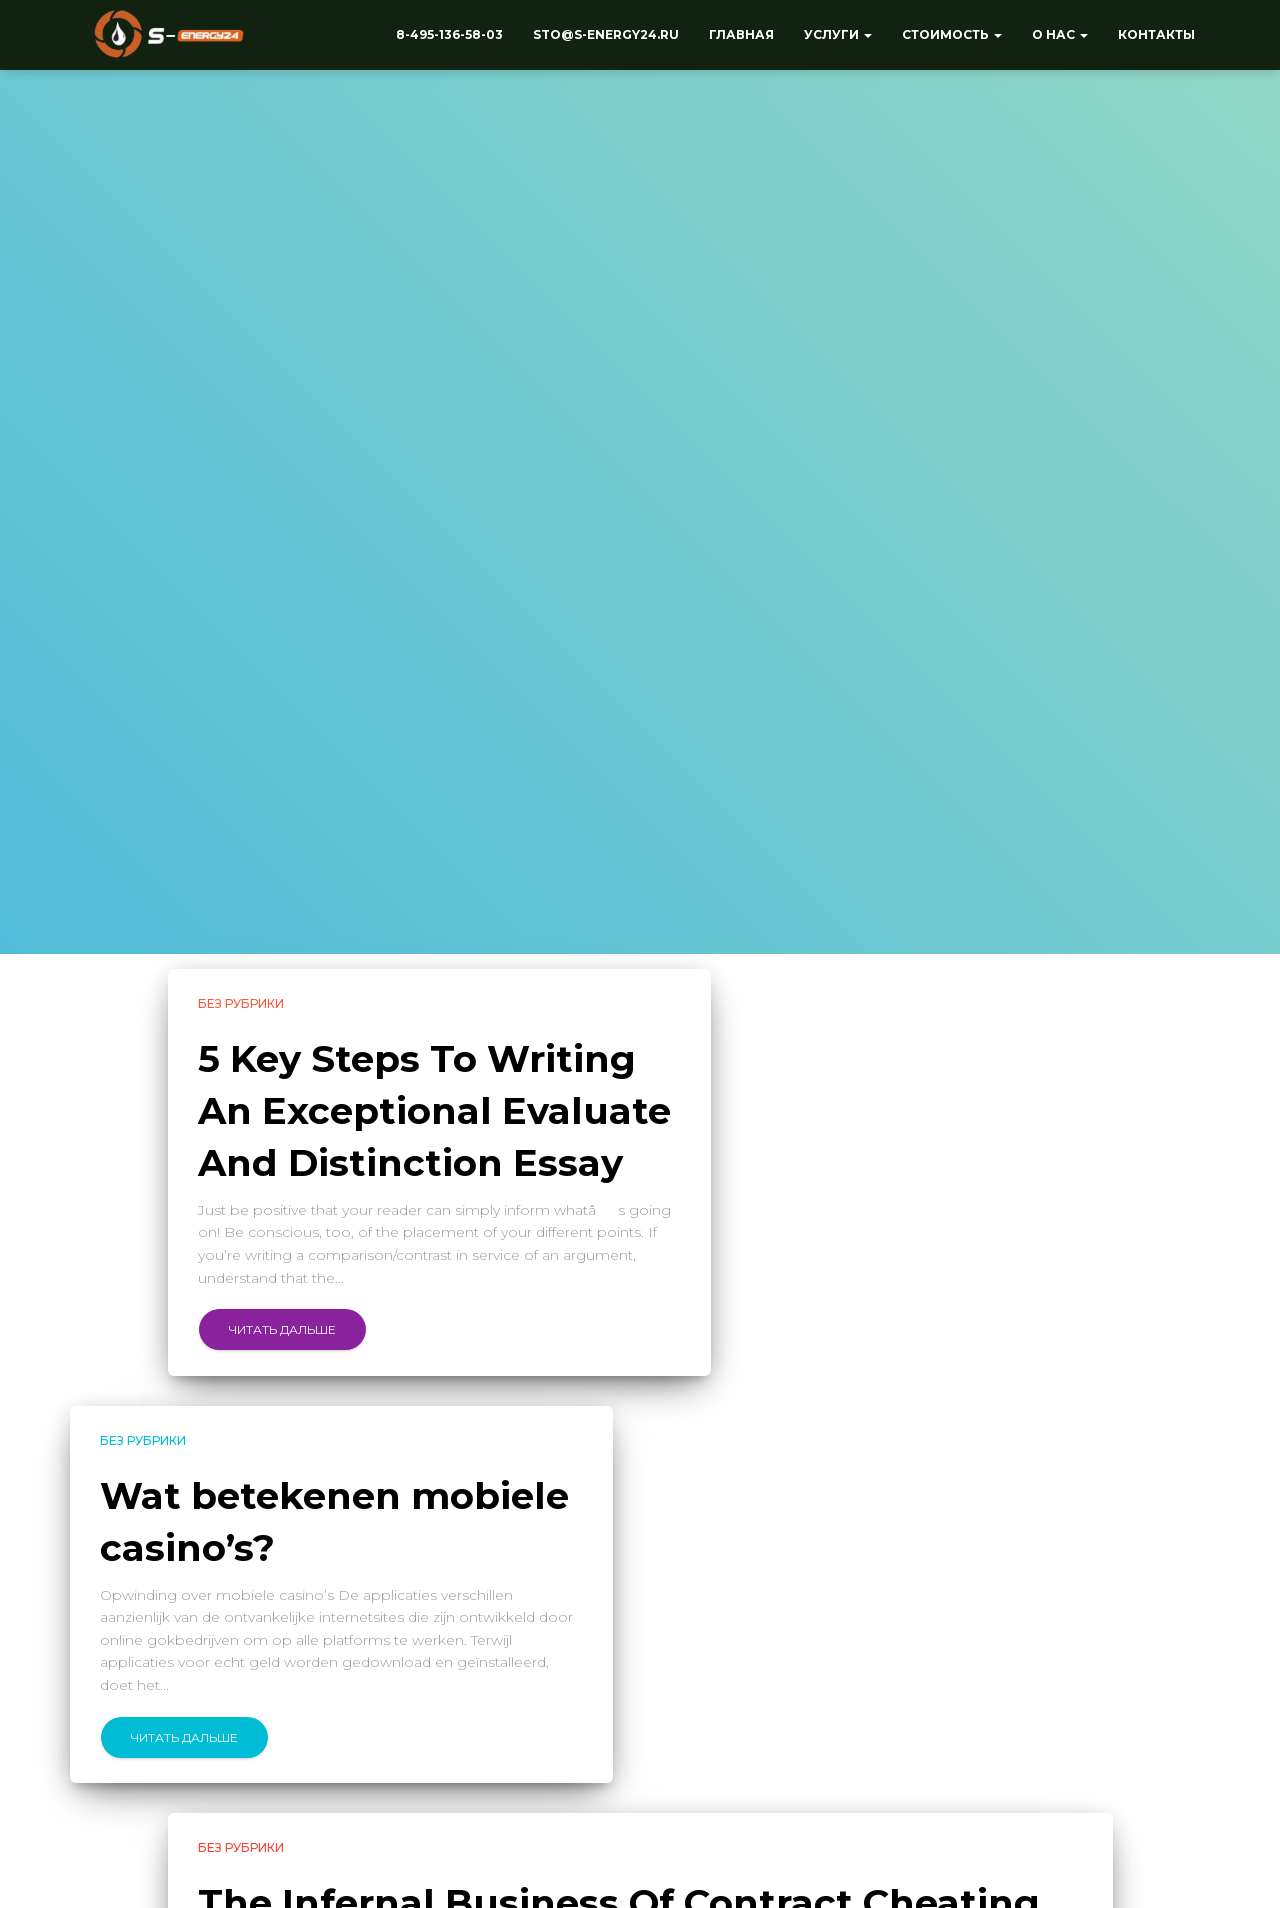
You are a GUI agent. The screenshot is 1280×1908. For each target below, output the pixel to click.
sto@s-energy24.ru (606, 34)
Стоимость (952, 34)
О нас (1060, 34)
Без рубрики (241, 1003)
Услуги (838, 34)
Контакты (1156, 34)
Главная (741, 34)
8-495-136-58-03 (449, 34)
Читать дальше (282, 1329)
